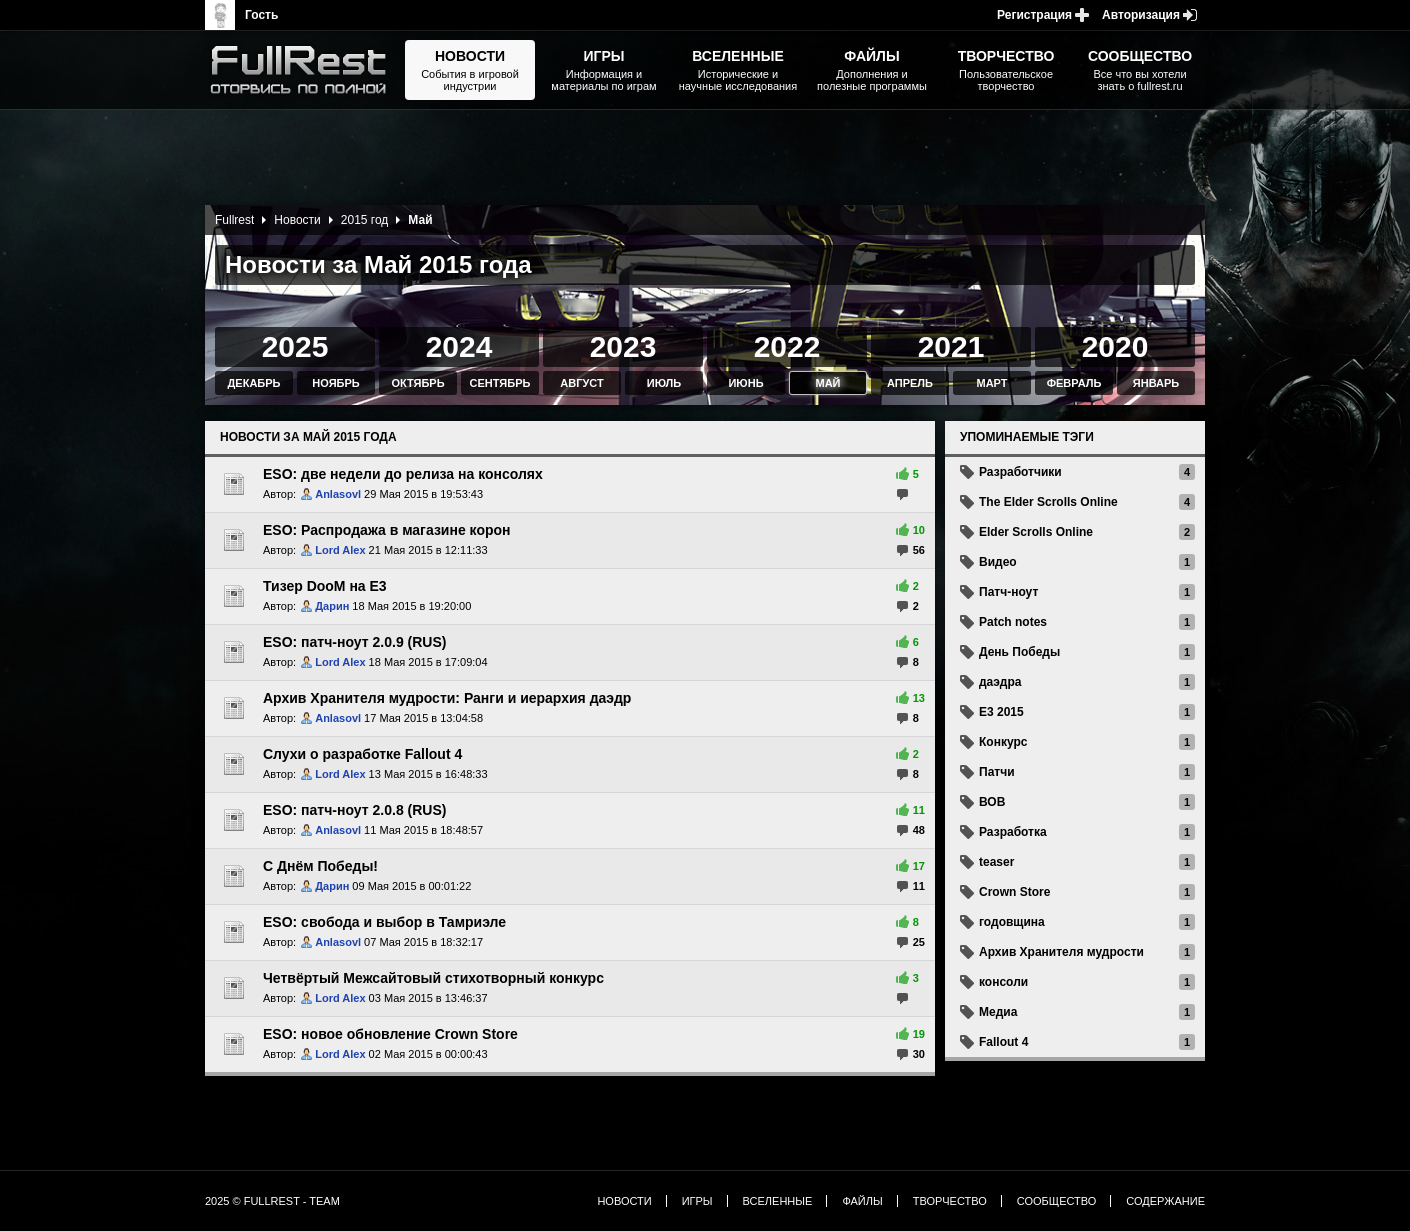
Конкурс (1003, 742)
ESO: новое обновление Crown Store (390, 1034)
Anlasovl (338, 494)
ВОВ (992, 802)
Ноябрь (335, 383)
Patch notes (1013, 622)
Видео (998, 562)
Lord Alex (340, 550)
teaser (996, 862)
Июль (664, 383)
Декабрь (254, 383)
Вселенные (778, 1201)
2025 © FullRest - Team (272, 1201)
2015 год (365, 220)
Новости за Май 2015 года (308, 437)
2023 (623, 346)
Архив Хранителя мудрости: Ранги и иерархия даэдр (447, 698)
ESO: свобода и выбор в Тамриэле (384, 922)
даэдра (1000, 682)
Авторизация (1141, 15)
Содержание (1165, 1201)
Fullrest (234, 220)
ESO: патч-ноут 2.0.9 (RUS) (354, 642)
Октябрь (417, 383)
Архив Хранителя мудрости (1061, 952)
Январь (1156, 383)
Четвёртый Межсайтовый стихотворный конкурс (433, 978)
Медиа (998, 1012)
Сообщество (1057, 1201)
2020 (1115, 346)
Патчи (997, 772)
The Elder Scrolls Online (1048, 502)
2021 (951, 346)
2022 (787, 346)
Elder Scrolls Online (1036, 532)
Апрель (910, 383)
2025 (295, 346)
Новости (297, 220)
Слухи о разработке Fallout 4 (362, 754)
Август (581, 383)
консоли (1003, 982)
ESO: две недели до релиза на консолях (403, 474)
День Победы (1019, 652)
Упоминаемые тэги (1027, 437)
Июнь (745, 383)
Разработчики (1020, 472)
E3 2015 (1001, 712)
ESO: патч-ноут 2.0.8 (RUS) (354, 810)
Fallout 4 (1003, 1042)
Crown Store (1014, 892)
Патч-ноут (1008, 592)
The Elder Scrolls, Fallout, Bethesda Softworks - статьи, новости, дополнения (305, 70)
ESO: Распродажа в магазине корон (387, 530)
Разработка (1013, 832)
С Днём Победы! (320, 866)
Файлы (862, 1201)
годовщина (1012, 922)
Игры (697, 1201)
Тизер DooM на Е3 (325, 586)
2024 (459, 346)
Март (991, 383)
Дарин (332, 606)
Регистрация (1034, 15)
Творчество (950, 1201)
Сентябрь (500, 383)
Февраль (1074, 383)
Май (827, 383)
